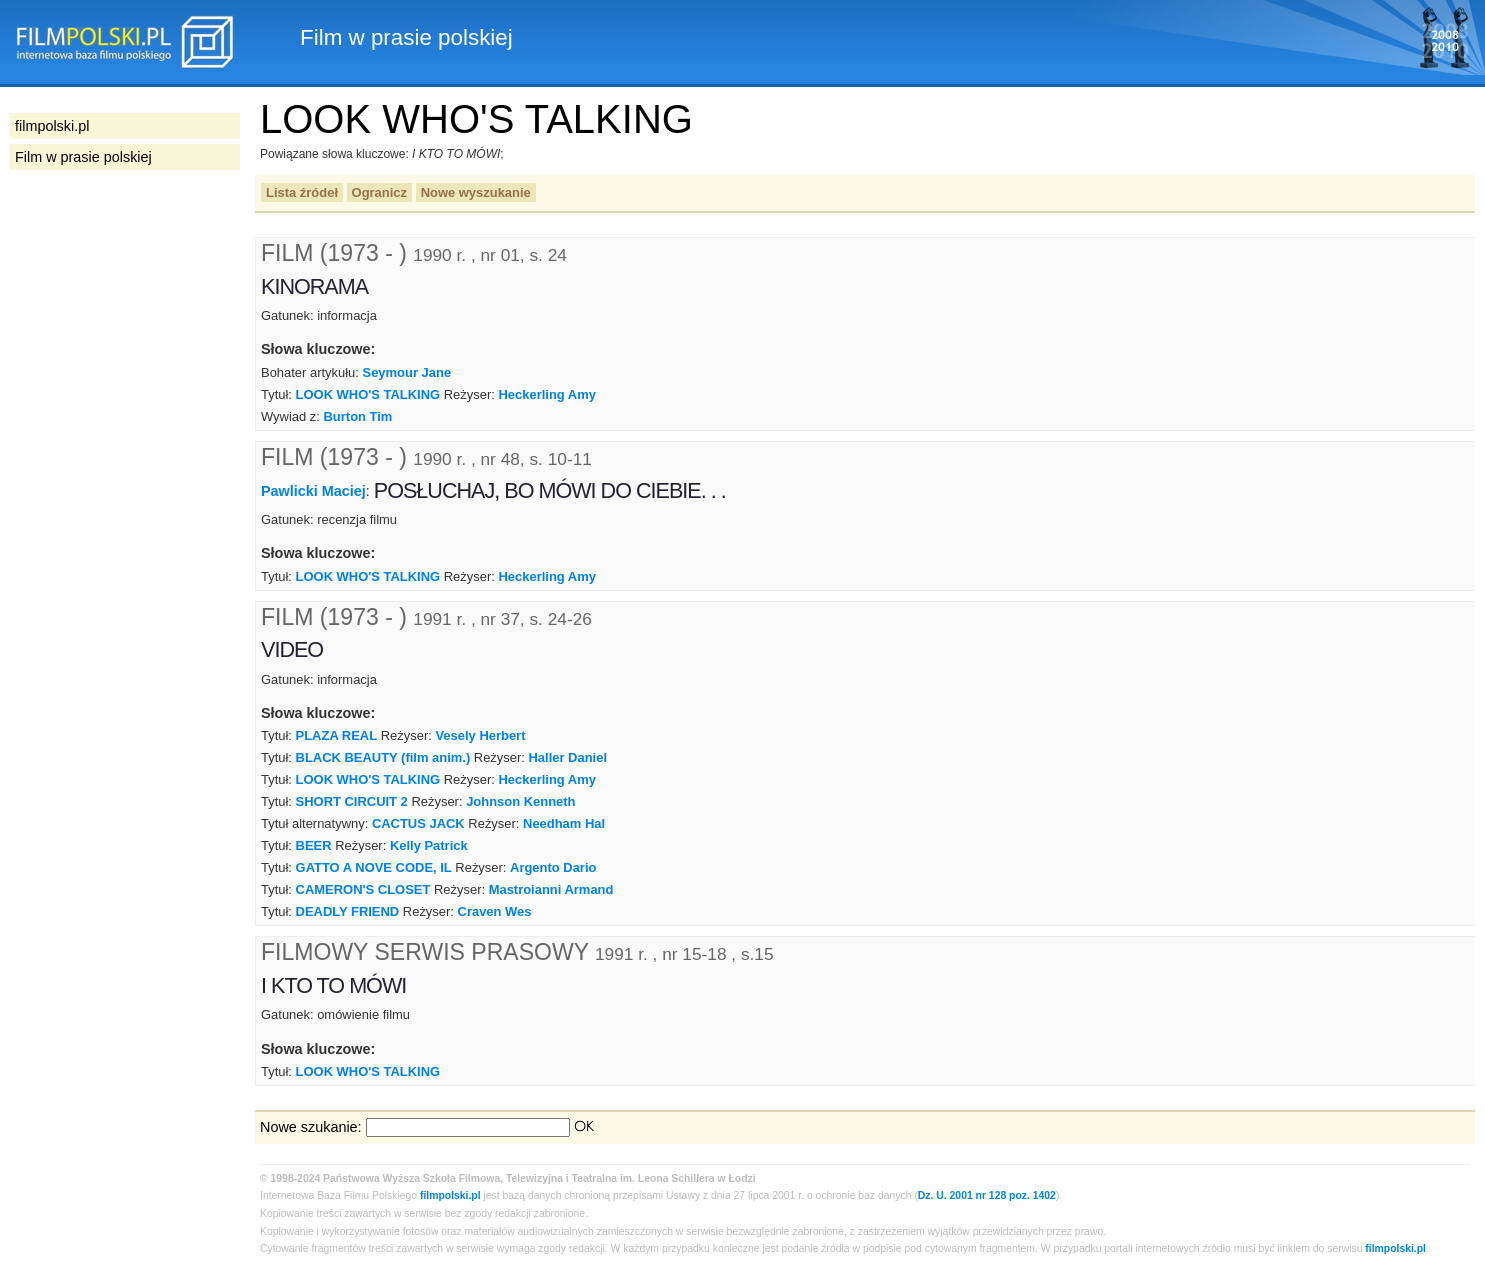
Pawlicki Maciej (313, 491)
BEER (314, 845)
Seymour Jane (407, 372)
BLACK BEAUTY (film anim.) (383, 757)
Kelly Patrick (429, 845)
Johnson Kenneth (520, 801)
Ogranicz (379, 192)
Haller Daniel (568, 757)
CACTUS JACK (418, 823)
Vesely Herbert (480, 735)
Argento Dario (553, 867)
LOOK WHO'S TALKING (368, 394)
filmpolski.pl (450, 1195)
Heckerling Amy (546, 394)
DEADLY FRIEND (348, 911)
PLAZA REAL (337, 735)
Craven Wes (495, 911)
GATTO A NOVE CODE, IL (374, 867)
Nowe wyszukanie (476, 192)
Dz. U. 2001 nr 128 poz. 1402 (987, 1195)
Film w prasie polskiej (83, 157)
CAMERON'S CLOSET (363, 889)
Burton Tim (358, 416)
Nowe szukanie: (311, 1127)
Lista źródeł (302, 192)
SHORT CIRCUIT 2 (352, 801)
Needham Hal (564, 823)
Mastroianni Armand (551, 889)
